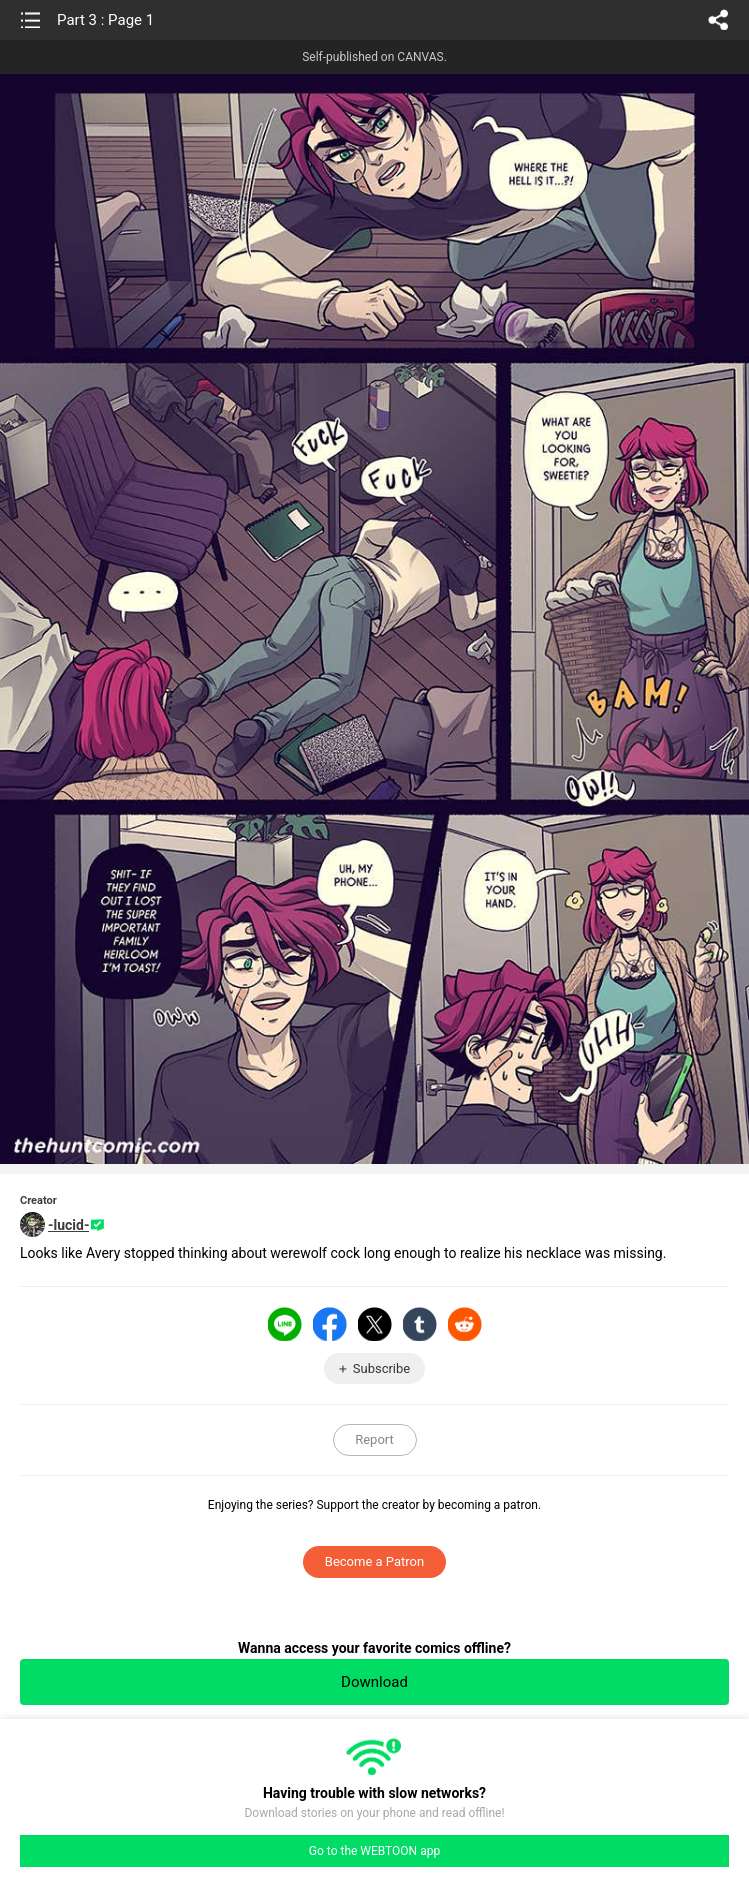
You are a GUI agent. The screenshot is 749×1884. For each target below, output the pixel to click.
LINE (285, 1324)
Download (374, 1682)
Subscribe (381, 1368)
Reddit (465, 1324)
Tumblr (420, 1324)
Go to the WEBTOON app (374, 1851)
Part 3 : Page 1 (105, 20)
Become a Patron (374, 1561)
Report (374, 1439)
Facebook (330, 1324)
